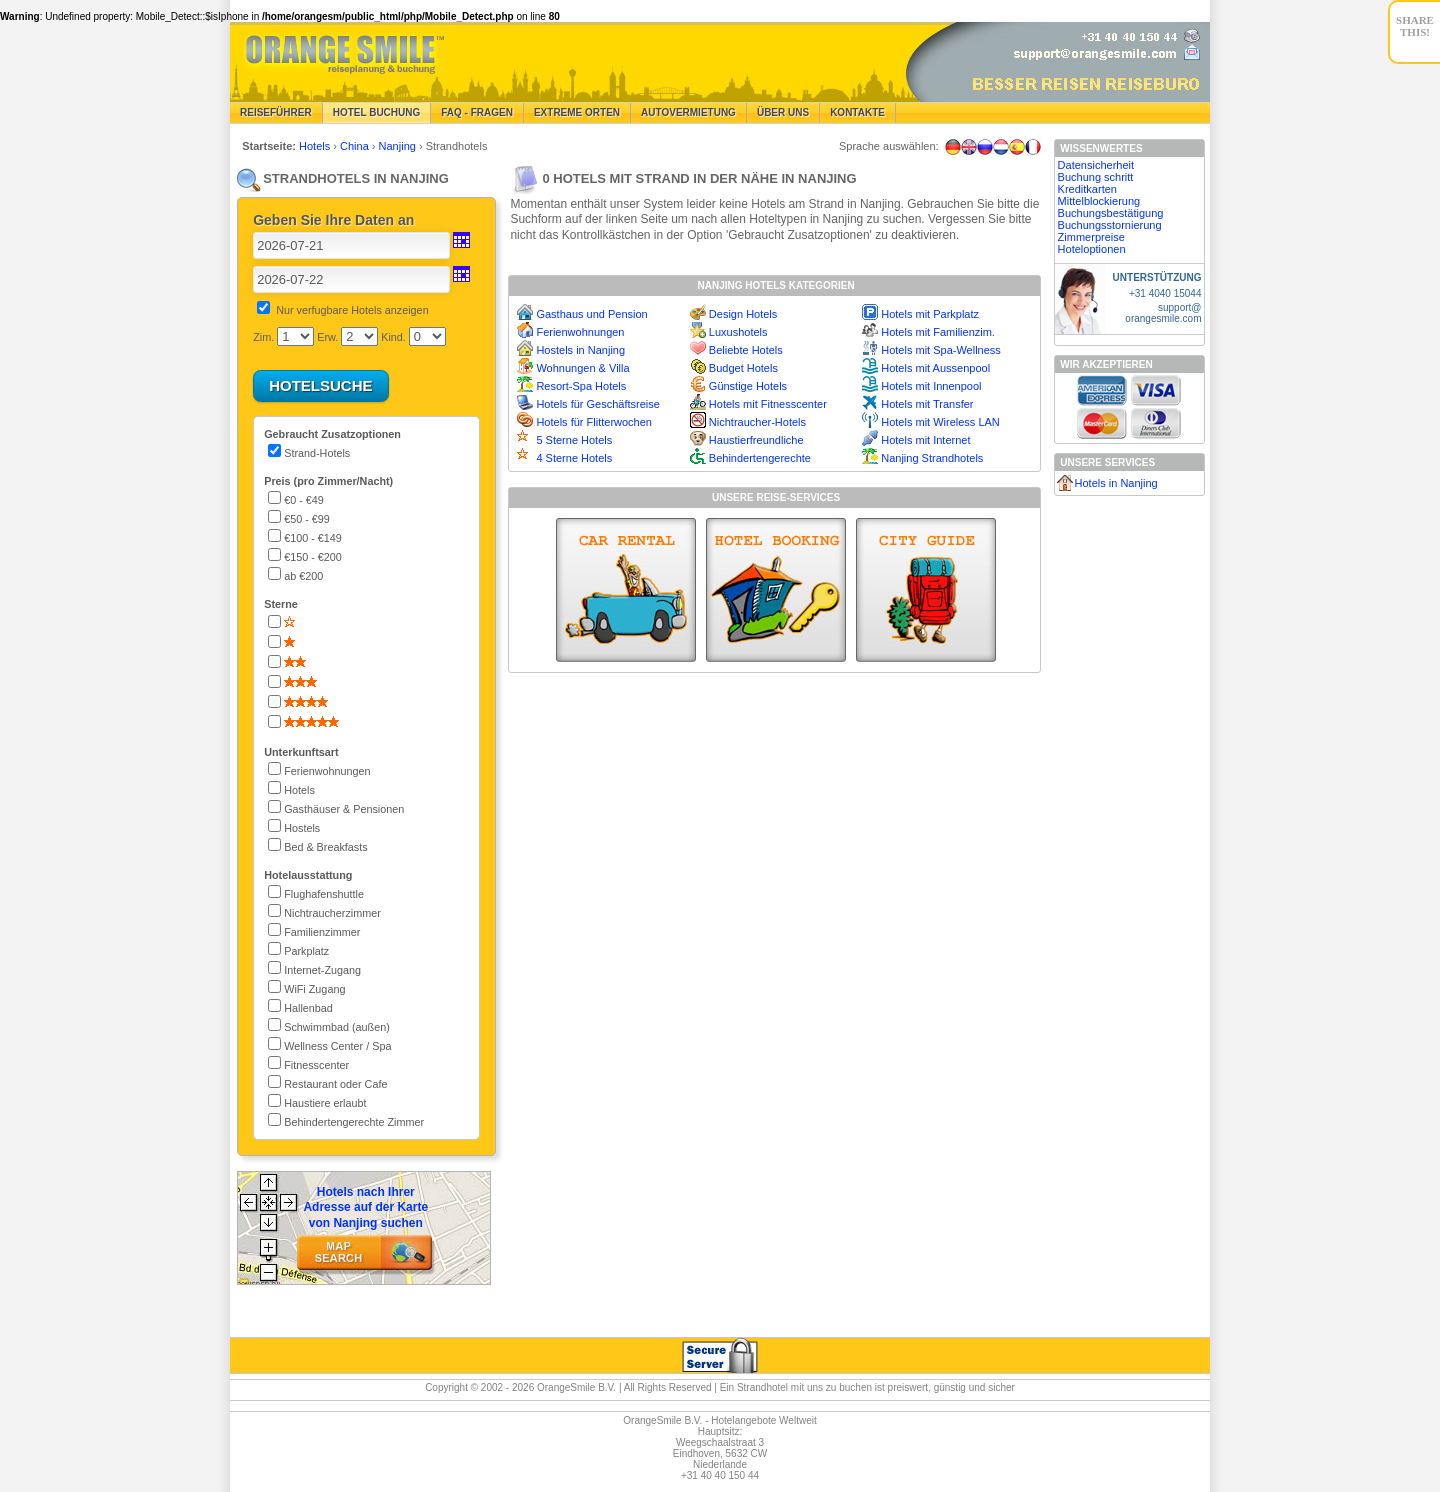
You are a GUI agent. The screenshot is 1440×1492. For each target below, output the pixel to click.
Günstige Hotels (748, 386)
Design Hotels (743, 314)
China (356, 146)
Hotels (316, 146)
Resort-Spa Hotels (581, 386)
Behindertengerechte (760, 458)
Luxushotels (738, 332)
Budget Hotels (743, 368)
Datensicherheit (1096, 165)
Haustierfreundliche (756, 440)
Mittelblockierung (1099, 201)
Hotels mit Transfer (927, 404)
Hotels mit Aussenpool (935, 368)
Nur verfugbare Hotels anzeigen (352, 310)
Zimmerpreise (1091, 237)
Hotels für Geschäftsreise (598, 404)
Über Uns (783, 112)
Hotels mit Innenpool (931, 386)
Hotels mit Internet (925, 440)
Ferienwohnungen (580, 332)
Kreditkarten (1087, 189)
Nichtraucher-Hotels (757, 422)
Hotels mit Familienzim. (938, 332)
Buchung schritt (1096, 177)
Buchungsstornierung (1110, 225)
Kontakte (857, 112)
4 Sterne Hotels (574, 458)
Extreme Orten (577, 112)
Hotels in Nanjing (1116, 483)
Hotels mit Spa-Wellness (941, 350)
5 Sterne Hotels (574, 440)
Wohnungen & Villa (582, 368)
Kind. (393, 337)
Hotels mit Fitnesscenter (768, 404)
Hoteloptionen (1092, 249)
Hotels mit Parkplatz (930, 314)
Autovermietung (688, 112)
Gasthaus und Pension (591, 314)
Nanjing (399, 146)
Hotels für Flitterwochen (594, 422)
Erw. (327, 337)
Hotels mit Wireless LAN (940, 422)
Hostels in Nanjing (580, 350)
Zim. (263, 337)
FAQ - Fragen (477, 112)
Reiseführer (276, 112)
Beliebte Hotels (746, 350)
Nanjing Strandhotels (932, 458)
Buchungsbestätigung (1111, 213)
